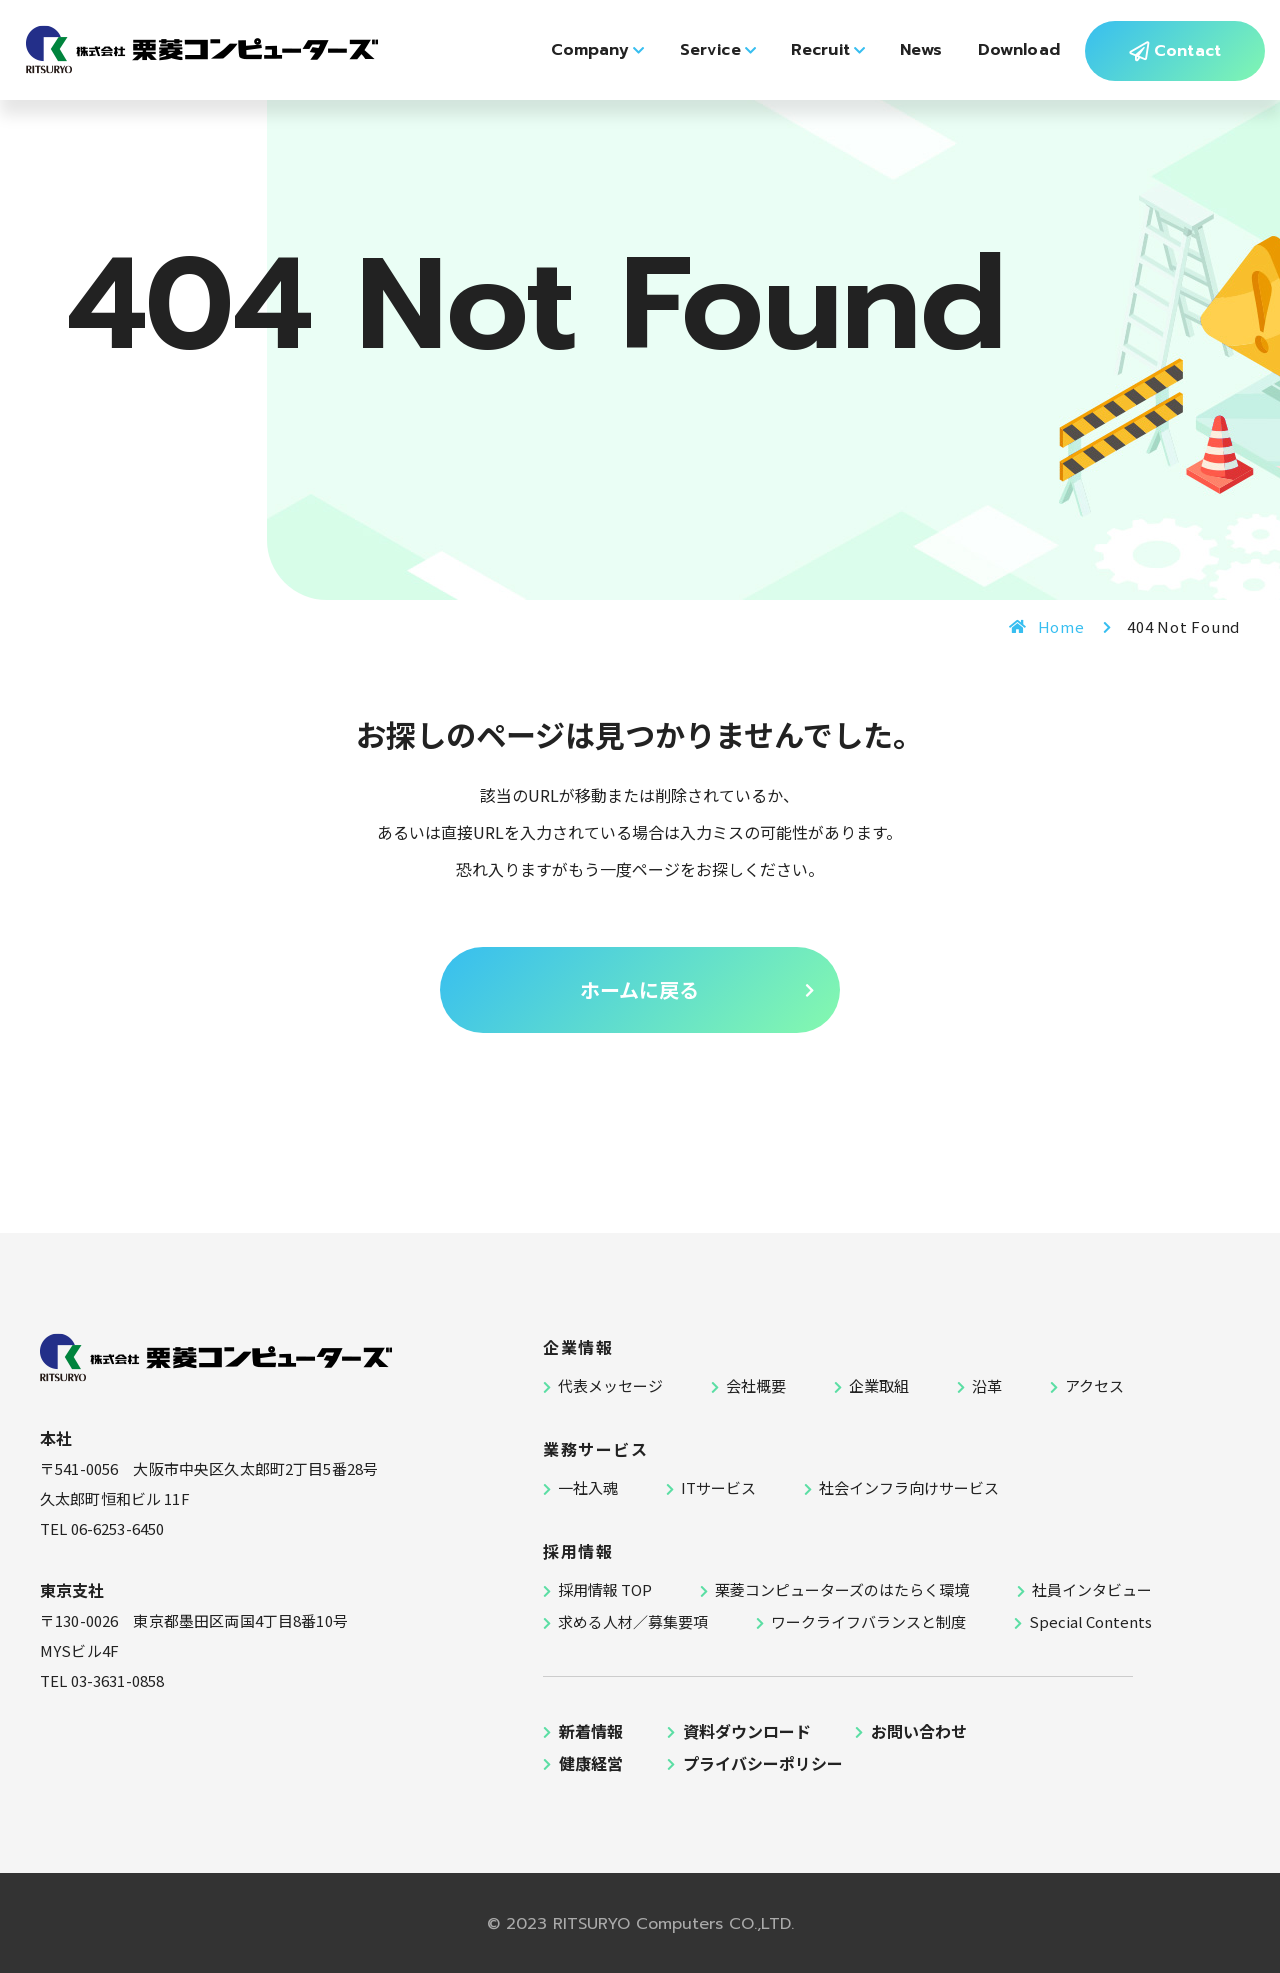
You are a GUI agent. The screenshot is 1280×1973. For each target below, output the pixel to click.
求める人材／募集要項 (633, 1621)
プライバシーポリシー (763, 1763)
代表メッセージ (610, 1385)
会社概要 (756, 1385)
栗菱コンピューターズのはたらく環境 (842, 1589)
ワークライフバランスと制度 (868, 1621)
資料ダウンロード (747, 1731)
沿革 (987, 1385)
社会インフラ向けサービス (909, 1487)
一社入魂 (588, 1487)
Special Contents (1090, 1621)
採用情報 (578, 1551)
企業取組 (879, 1385)
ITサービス (718, 1487)
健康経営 (591, 1763)
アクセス (1094, 1385)
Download (1007, 66)
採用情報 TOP (605, 1589)
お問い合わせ (919, 1731)
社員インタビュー (1092, 1589)
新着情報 (591, 1731)
